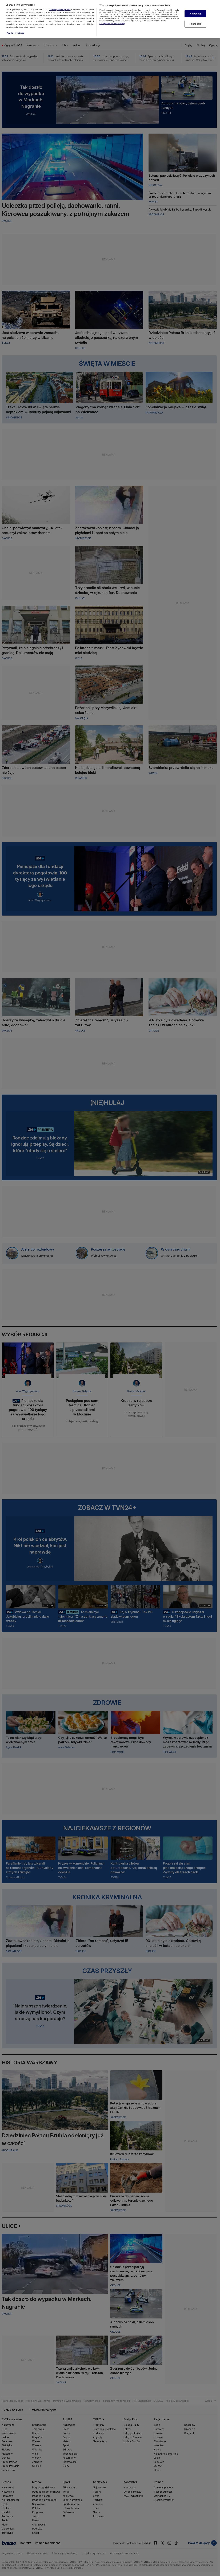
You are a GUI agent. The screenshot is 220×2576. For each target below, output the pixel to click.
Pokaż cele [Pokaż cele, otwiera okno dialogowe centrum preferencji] (195, 23)
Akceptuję (195, 13)
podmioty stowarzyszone (59, 9)
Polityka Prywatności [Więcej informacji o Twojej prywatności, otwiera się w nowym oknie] (15, 33)
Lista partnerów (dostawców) (112, 23)
